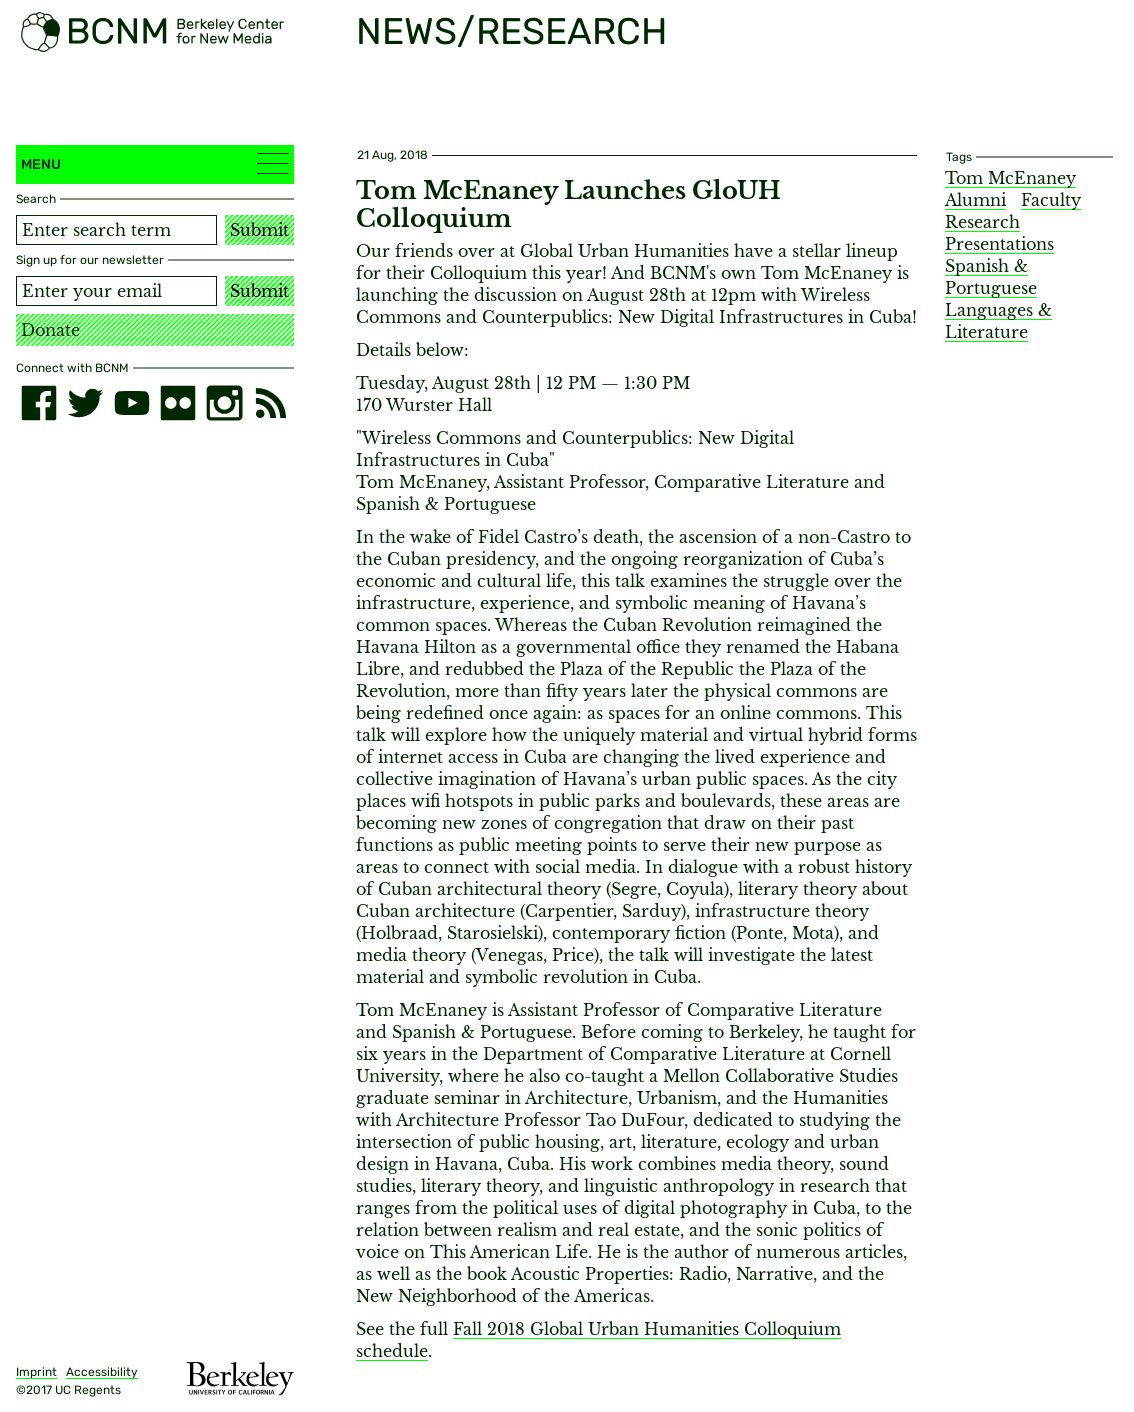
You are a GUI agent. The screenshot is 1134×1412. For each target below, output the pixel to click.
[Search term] (116, 230)
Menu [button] (155, 163)
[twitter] (85, 403)
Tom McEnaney (1010, 178)
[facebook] (39, 403)
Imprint (36, 1372)
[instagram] (224, 403)
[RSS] (271, 403)
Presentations (999, 244)
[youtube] (132, 403)
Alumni (975, 200)
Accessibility (102, 1372)
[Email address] (116, 291)
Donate (50, 330)
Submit (259, 230)
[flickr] (178, 403)
